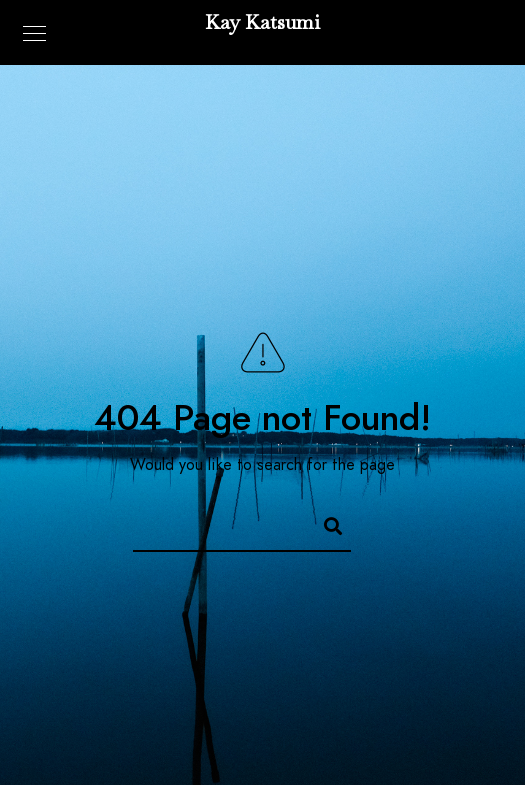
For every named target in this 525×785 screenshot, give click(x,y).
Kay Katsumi (262, 22)
